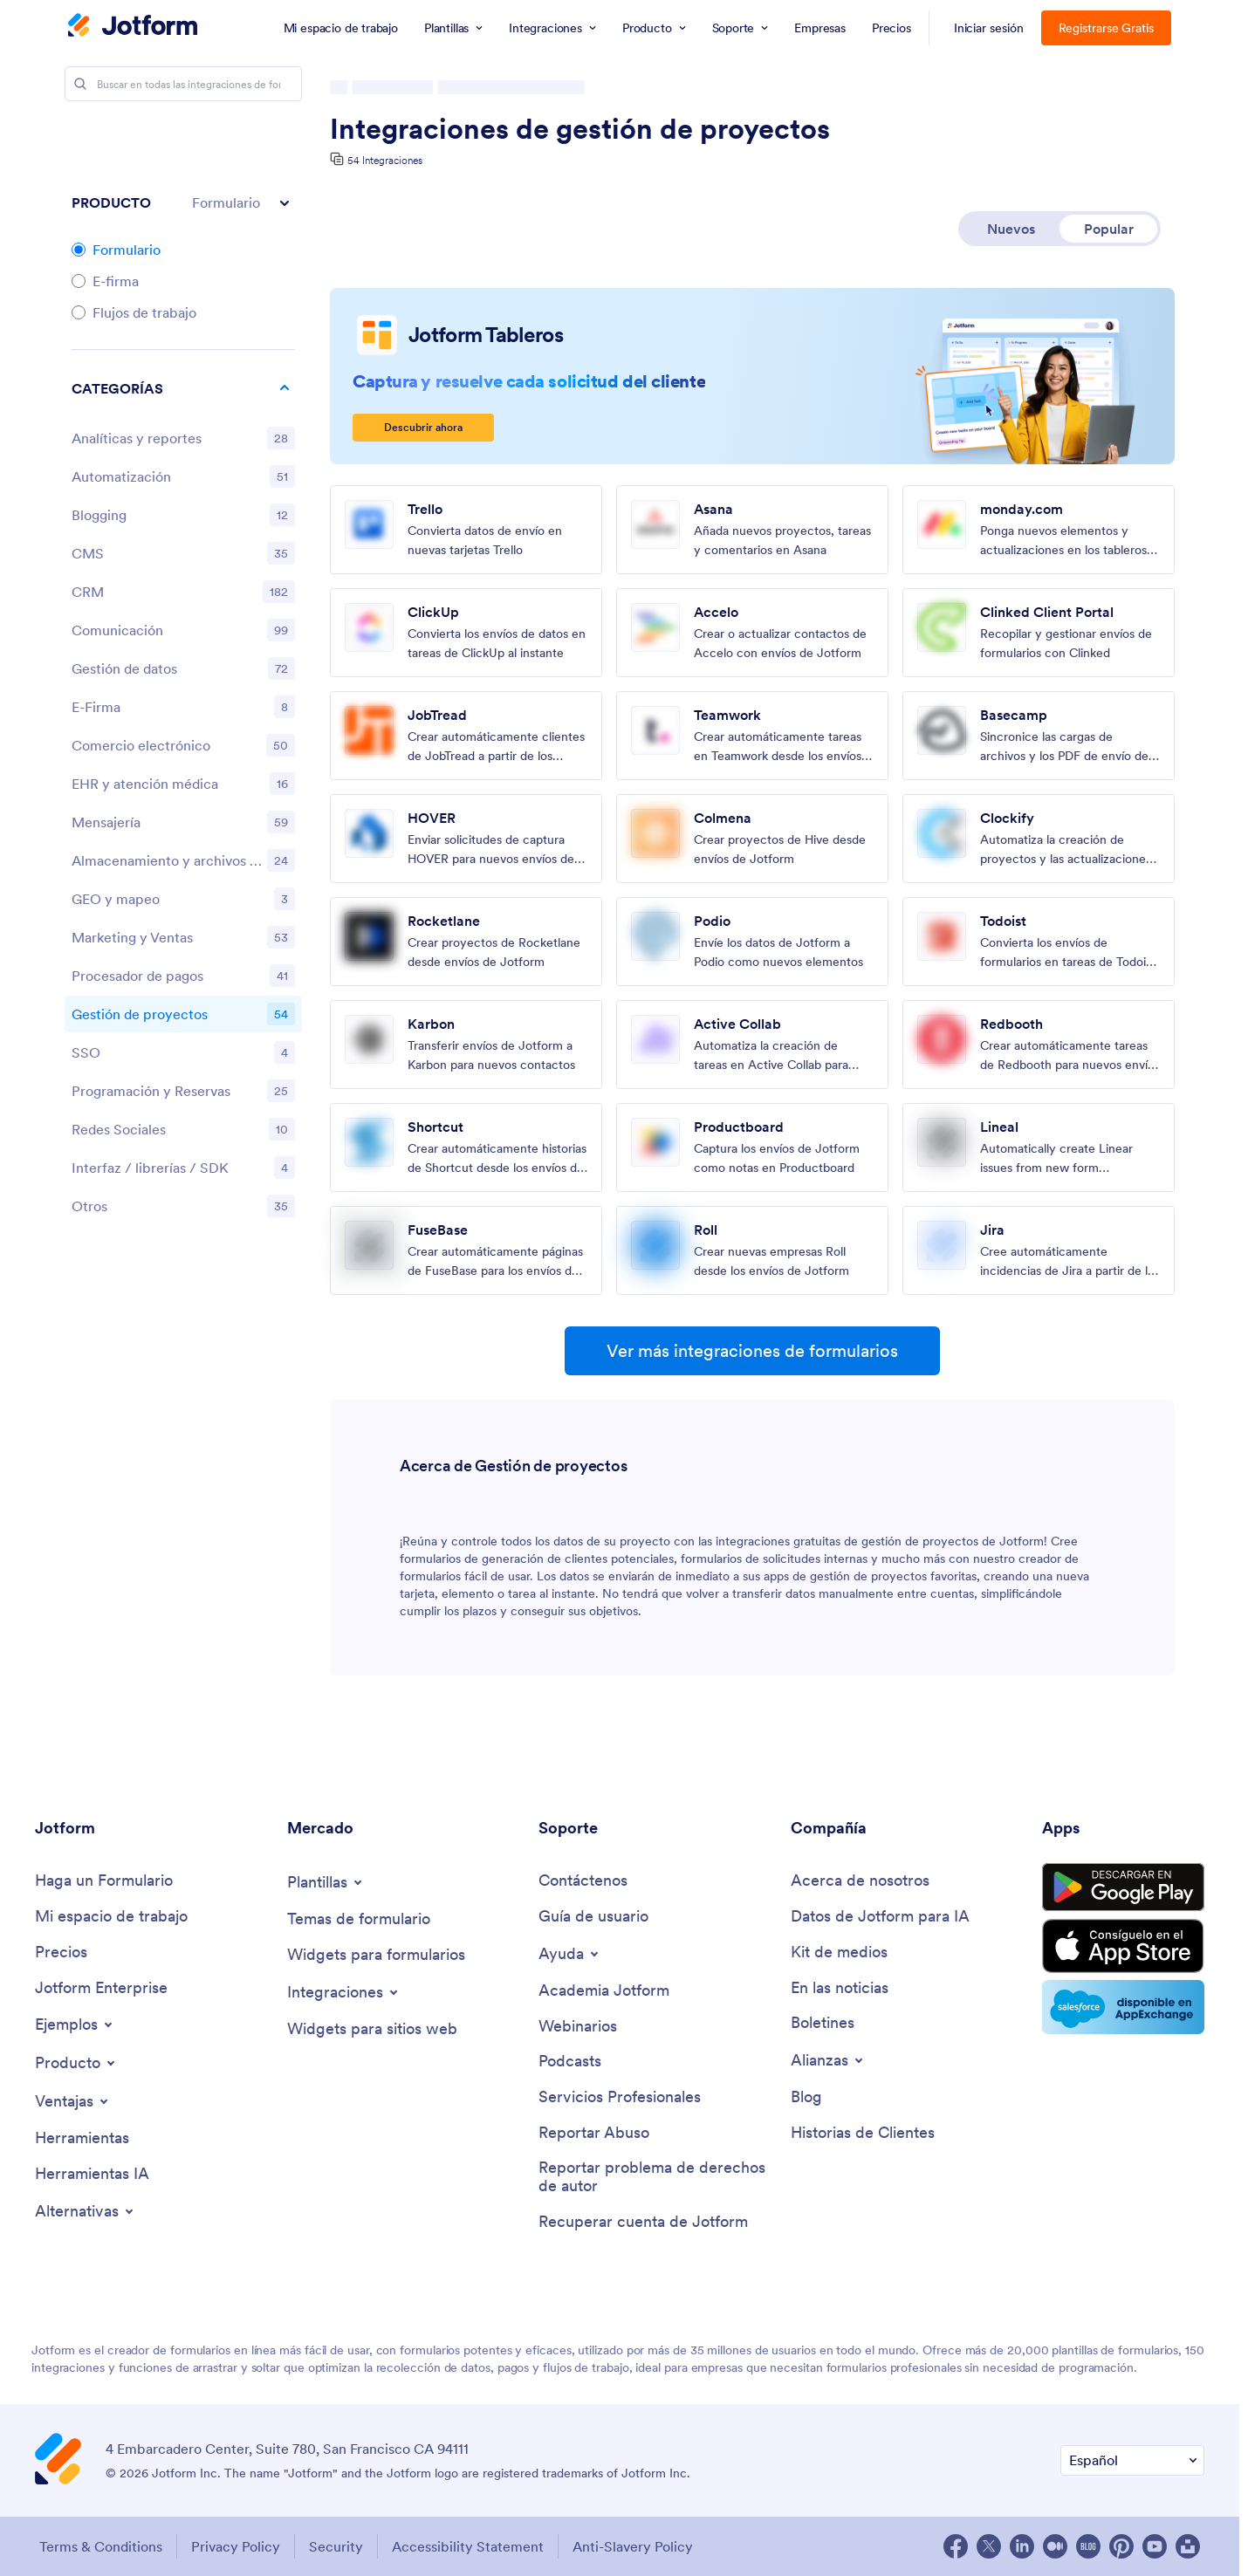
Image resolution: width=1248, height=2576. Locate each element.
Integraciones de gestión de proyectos (580, 129)
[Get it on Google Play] (1123, 1887)
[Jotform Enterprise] (101, 1988)
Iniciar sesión (989, 28)
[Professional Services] (619, 2097)
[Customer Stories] (863, 2133)
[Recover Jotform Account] (643, 2222)
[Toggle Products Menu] (76, 2063)
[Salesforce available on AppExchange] (1123, 2007)
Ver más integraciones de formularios (752, 1350)
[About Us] (860, 1881)
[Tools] (82, 2138)
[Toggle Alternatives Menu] (85, 2211)
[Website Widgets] (372, 2029)
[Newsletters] (822, 2023)
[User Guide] (593, 1917)
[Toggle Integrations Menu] (344, 1992)
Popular (1109, 228)
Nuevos (1011, 228)
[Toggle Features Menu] (73, 2101)
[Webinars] (577, 2027)
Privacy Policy (235, 2546)
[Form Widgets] (376, 1955)
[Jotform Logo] (132, 27)
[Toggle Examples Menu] (75, 2024)
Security (336, 2546)
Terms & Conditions (100, 2546)
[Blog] (806, 2097)
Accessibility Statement (468, 2546)
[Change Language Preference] (1132, 2460)
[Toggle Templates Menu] (326, 1882)
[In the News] (839, 1988)
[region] (183, 801)
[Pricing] (61, 1952)
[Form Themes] (358, 1919)
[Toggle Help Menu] (569, 1954)
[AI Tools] (92, 2174)
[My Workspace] (111, 1917)
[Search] (80, 83)
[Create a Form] (104, 1881)
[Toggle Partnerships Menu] (828, 2060)
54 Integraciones (384, 160)
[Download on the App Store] (1123, 1946)
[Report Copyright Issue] (655, 2176)
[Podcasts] (569, 2061)
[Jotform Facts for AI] (880, 1917)
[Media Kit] (839, 1952)
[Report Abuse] (593, 2133)
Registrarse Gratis (1107, 28)
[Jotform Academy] (603, 1991)
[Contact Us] (582, 1881)
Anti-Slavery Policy (633, 2546)
